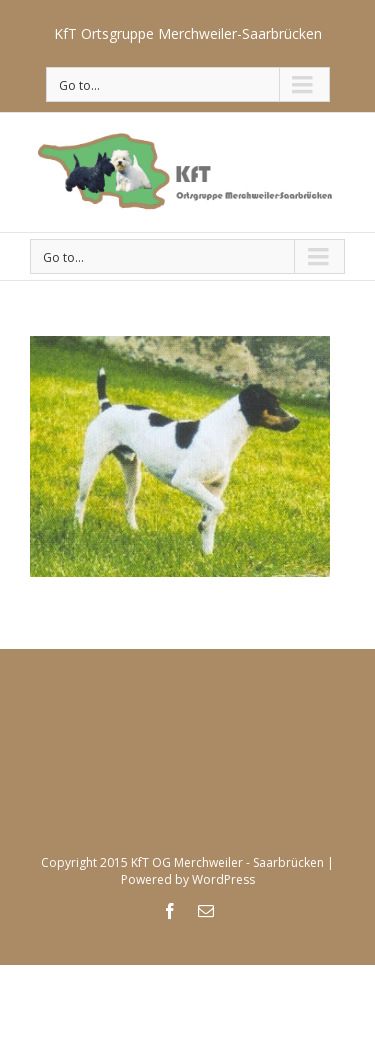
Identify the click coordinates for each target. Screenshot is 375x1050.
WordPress (223, 879)
